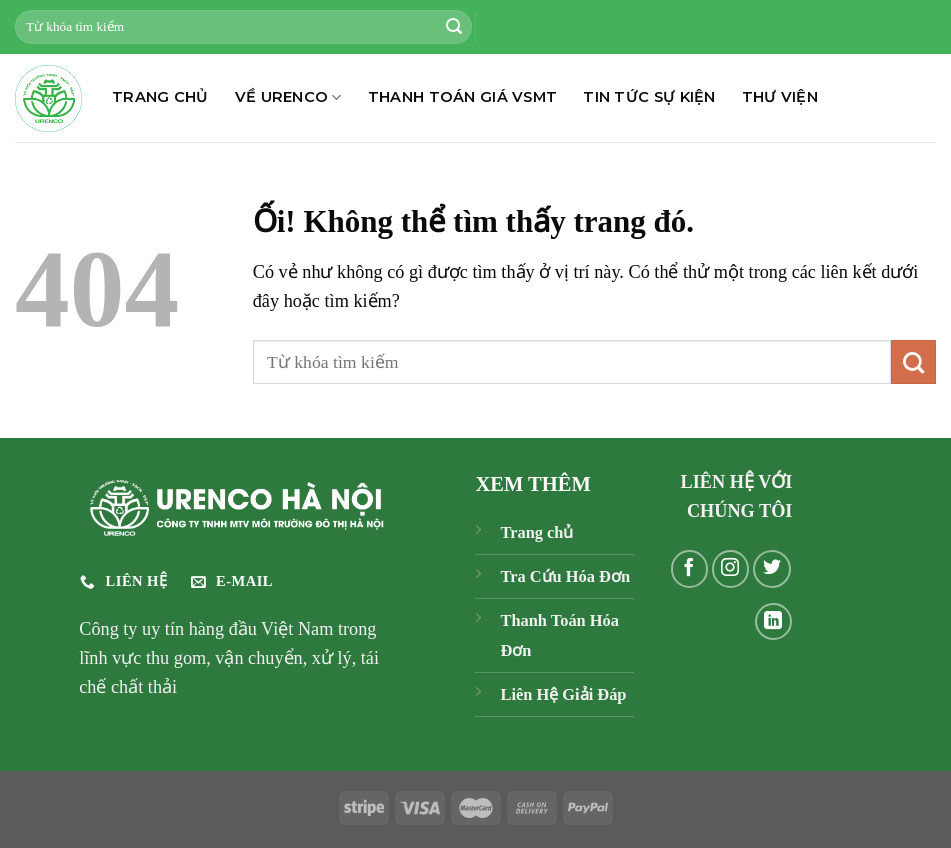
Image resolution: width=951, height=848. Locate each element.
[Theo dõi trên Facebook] (690, 569)
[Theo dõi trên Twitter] (772, 569)
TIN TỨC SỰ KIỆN (649, 97)
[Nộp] (454, 27)
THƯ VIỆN (780, 97)
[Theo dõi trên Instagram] (731, 569)
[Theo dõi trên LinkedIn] (774, 622)
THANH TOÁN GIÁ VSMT (463, 97)
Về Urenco (288, 97)
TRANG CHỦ (160, 97)
